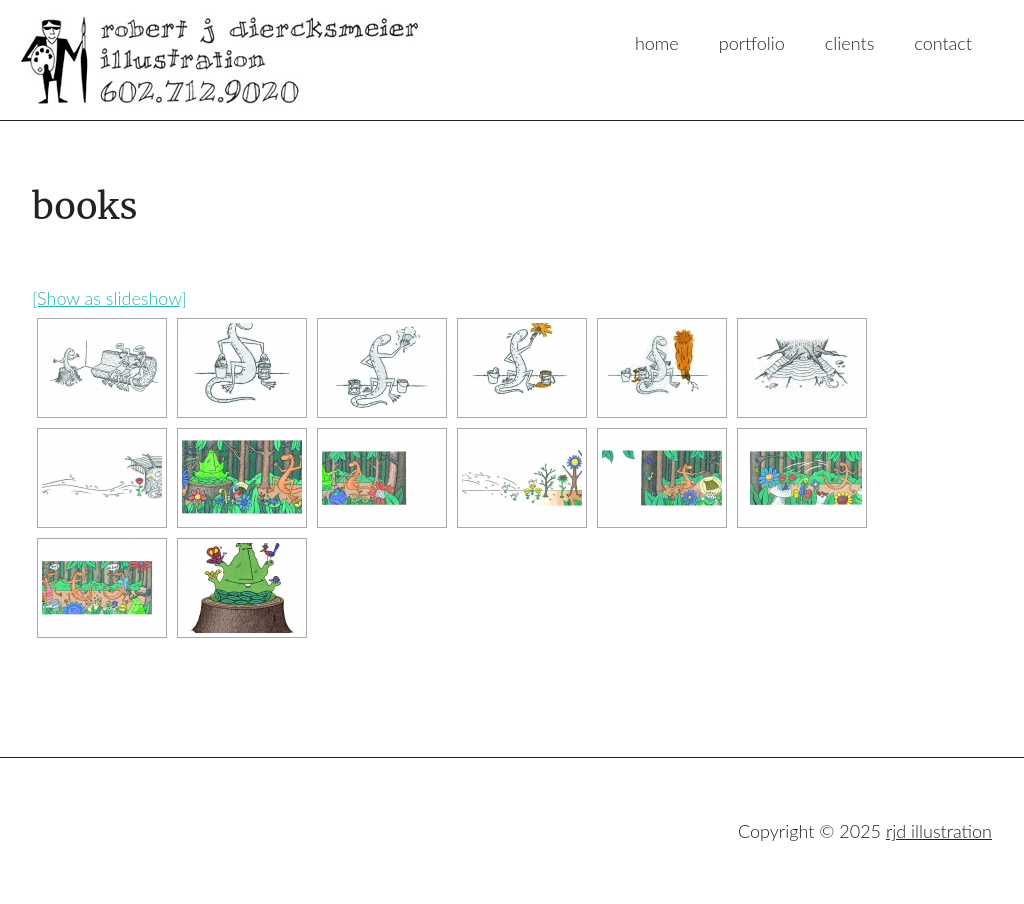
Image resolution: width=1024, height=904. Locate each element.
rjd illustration (174, 60)
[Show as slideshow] (109, 298)
